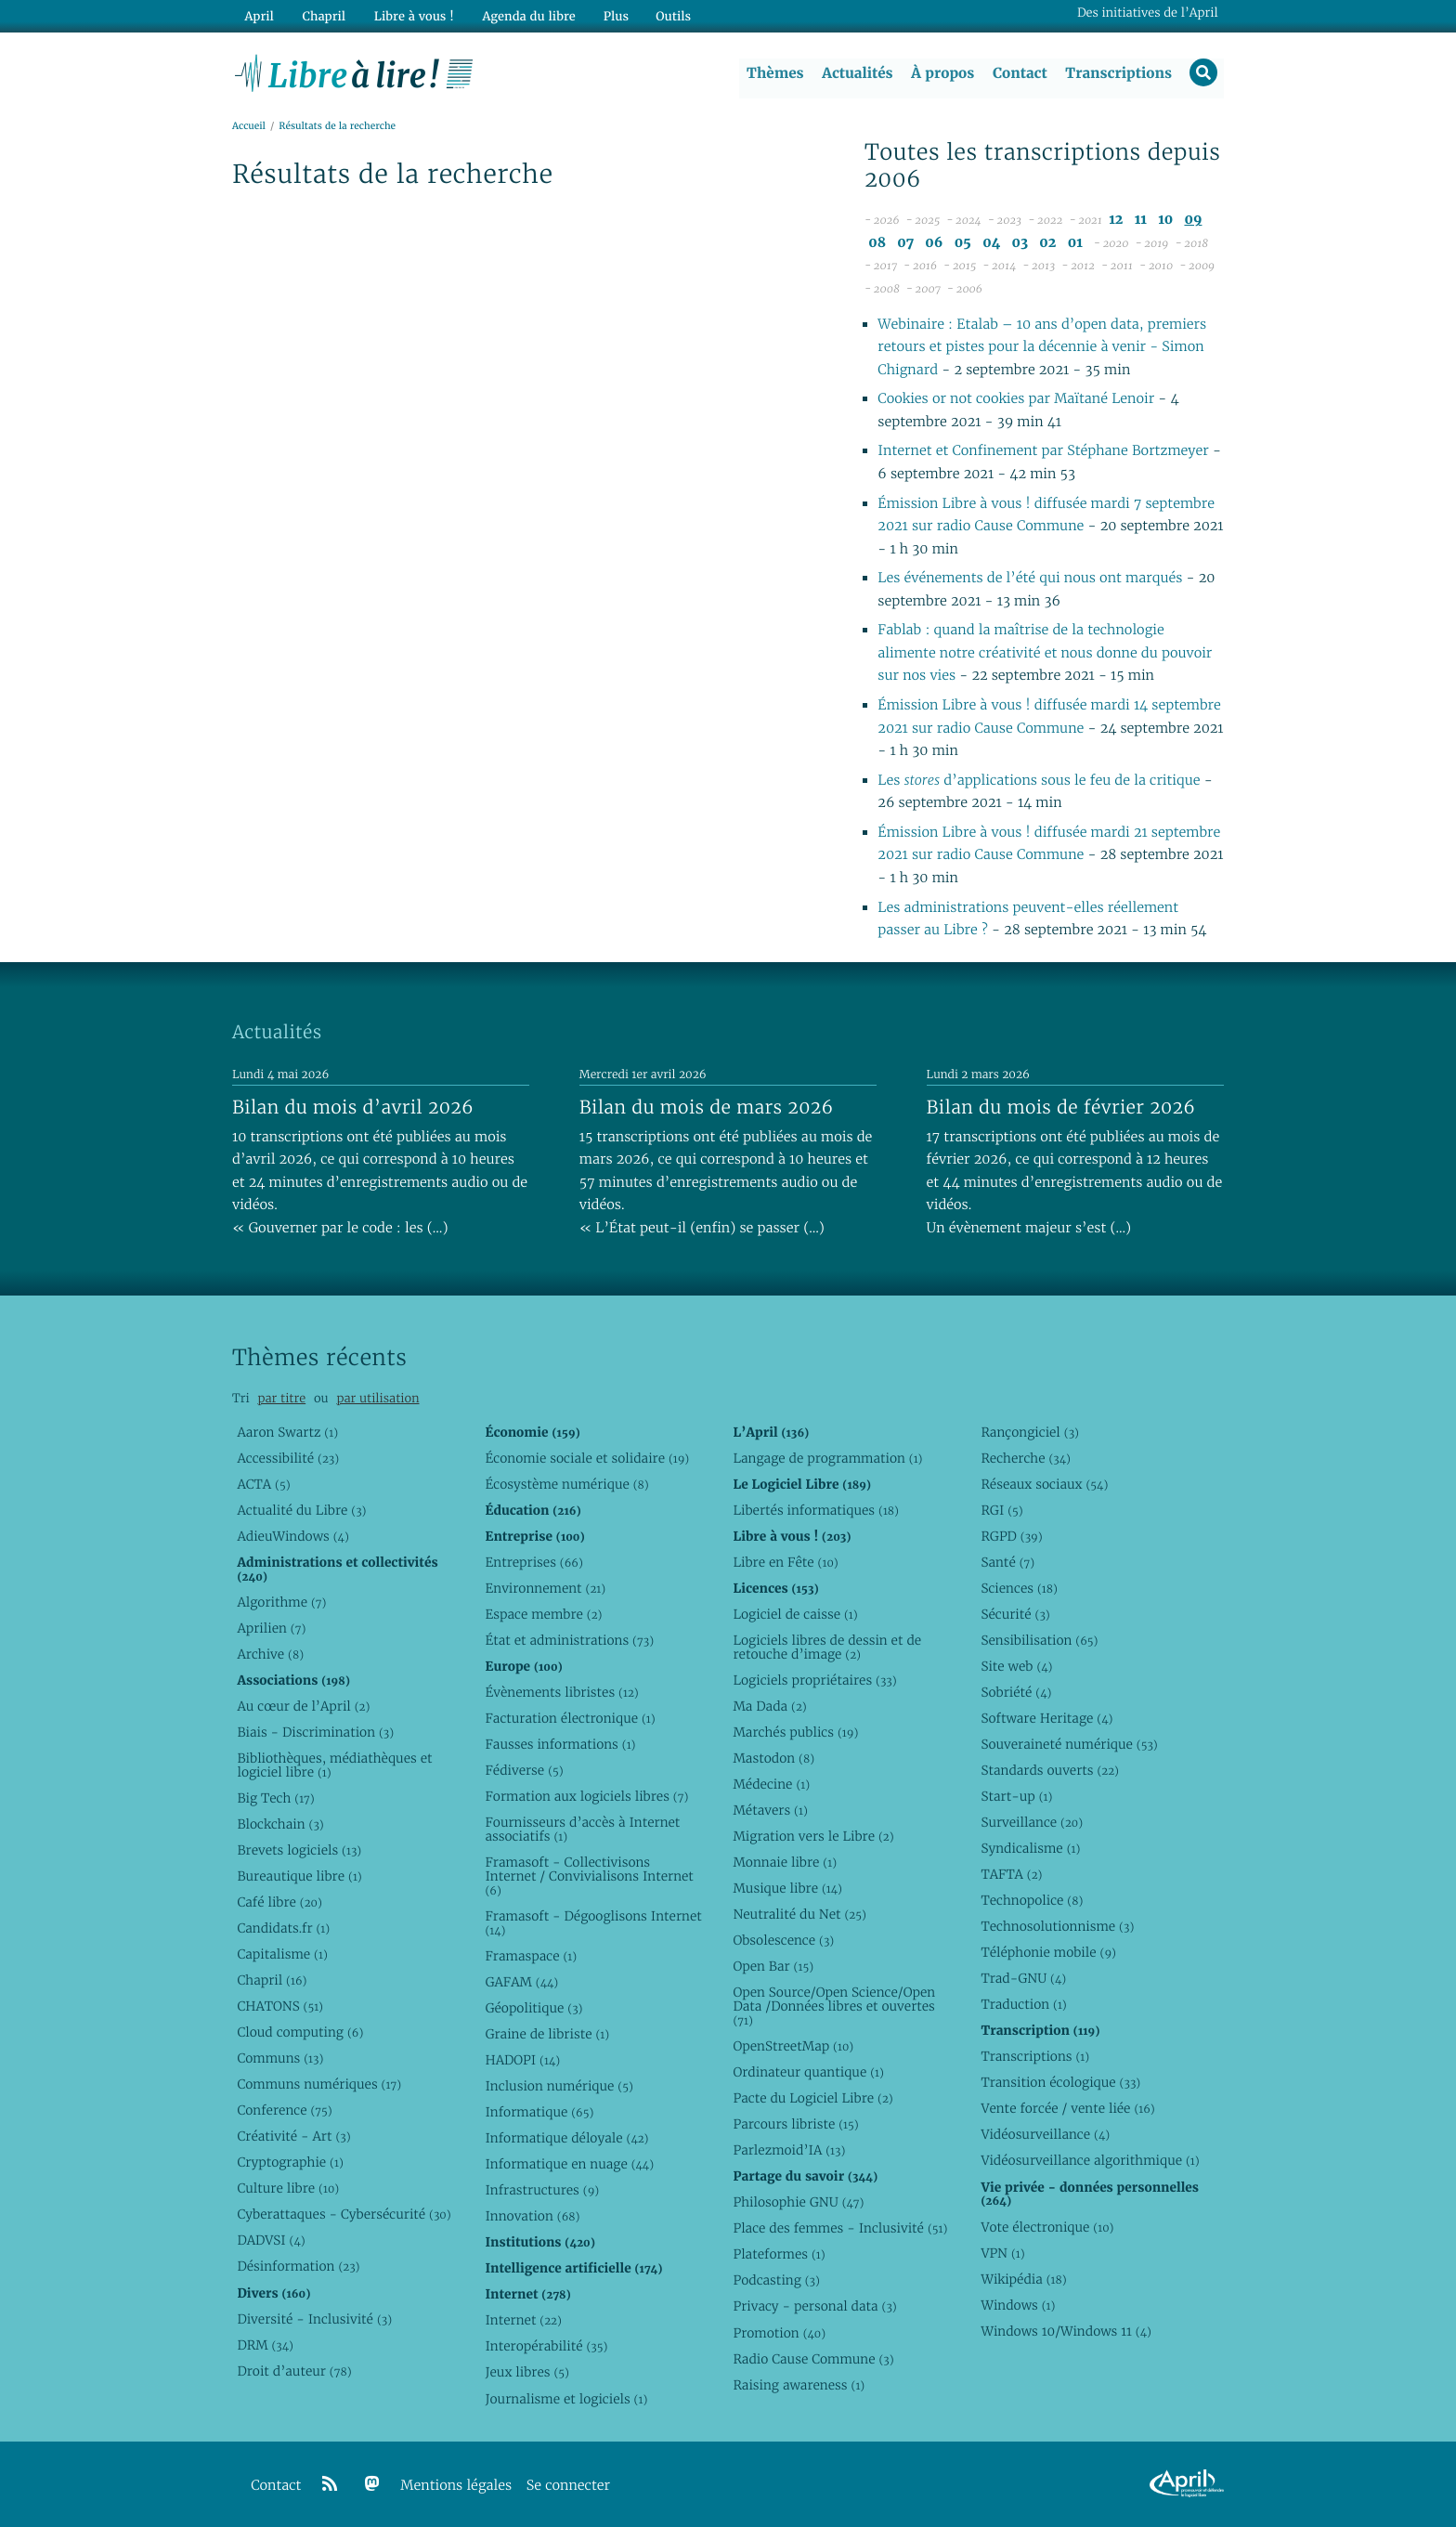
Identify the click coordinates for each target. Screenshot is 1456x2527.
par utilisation (377, 1398)
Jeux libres (527, 2372)
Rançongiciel (1030, 1432)
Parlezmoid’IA (789, 2150)
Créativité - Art (293, 2136)
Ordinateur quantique (808, 2072)
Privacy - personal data (814, 2307)
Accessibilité (288, 1458)
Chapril (271, 1980)
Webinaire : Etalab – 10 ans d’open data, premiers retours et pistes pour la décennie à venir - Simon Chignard (1042, 347)
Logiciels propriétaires (814, 1680)
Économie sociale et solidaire (587, 1458)
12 (1116, 220)
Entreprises (533, 1562)
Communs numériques (319, 2084)
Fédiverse (524, 1770)
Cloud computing (300, 2032)
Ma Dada (769, 1706)
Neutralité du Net (799, 1914)
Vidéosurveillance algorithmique (1090, 2161)
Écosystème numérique (566, 1484)
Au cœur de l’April (303, 1706)
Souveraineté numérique (1069, 1744)
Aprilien (271, 1628)
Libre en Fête (785, 1562)
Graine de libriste (547, 2034)
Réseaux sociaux (1044, 1484)
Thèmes (774, 73)
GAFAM (521, 1981)
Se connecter (568, 2485)
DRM (265, 2345)
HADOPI (522, 2060)
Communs (280, 2058)
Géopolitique (533, 2007)
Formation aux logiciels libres (586, 1796)
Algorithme (281, 1602)
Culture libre (288, 2188)
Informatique (539, 2112)
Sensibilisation (1039, 1640)
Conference (284, 2110)
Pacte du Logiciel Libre (812, 2098)
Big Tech (275, 1798)
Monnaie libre (785, 1862)
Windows (1018, 2305)
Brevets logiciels (299, 1850)
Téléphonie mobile (1048, 1952)
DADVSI (271, 2241)
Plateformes (779, 2254)
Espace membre (543, 1614)
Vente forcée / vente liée (1067, 2109)
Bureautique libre (299, 1876)
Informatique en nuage (569, 2164)
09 (1193, 220)
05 (963, 243)
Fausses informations (560, 1744)
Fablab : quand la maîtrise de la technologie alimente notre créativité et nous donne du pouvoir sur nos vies (1045, 653)
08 (877, 243)
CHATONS (280, 2006)
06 (933, 243)
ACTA (263, 1484)
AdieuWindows (292, 1536)
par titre (281, 1398)
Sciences (1019, 1588)
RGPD (1011, 1536)
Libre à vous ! (410, 15)
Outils (668, 15)
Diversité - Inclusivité (314, 2319)
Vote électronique (1047, 2227)
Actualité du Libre (301, 1510)
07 (905, 243)
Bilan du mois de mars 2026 (706, 1107)
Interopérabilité (546, 2346)
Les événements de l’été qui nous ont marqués (1030, 579)
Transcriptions (1117, 73)
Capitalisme (282, 1954)
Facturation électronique (570, 1718)
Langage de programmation (827, 1458)
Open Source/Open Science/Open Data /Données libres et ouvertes (834, 2006)
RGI (1001, 1510)
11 (1141, 220)
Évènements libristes (561, 1692)
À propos (941, 73)
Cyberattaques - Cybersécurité (343, 2215)
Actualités (856, 73)
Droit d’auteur (294, 2371)
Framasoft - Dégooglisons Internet (593, 1923)
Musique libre (787, 1888)
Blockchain (280, 1824)
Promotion (779, 2333)
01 (1075, 243)
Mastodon (773, 1758)
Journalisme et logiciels (566, 2398)
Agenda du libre (523, 15)
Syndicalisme (1030, 1848)
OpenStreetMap (793, 2046)
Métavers (770, 1810)
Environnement (545, 1588)
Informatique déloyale (566, 2138)
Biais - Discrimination (315, 1732)
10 (1165, 220)
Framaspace (531, 1955)
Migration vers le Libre (813, 1836)
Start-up (1016, 1796)
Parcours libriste (795, 2124)
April (258, 15)
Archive (270, 1654)
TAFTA (1011, 1874)
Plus (610, 15)
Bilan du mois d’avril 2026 (353, 1107)
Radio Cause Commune (813, 2359)
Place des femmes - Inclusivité (840, 2228)
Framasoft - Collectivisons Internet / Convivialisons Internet (589, 1876)
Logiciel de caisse (795, 1614)
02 (1047, 243)
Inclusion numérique (558, 2086)
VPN (1002, 2253)
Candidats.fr (283, 1928)
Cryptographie (290, 2162)
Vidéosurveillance (1045, 2135)
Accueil (249, 127)
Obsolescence (783, 1940)
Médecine (771, 1784)
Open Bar (773, 1966)
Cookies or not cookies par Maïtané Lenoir (1016, 400)
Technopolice (1032, 1900)
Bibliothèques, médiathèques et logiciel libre (334, 1765)
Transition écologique (1060, 2082)
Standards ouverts (1050, 1770)
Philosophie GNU (798, 2202)
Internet (523, 2320)
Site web (1016, 1666)
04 (991, 243)
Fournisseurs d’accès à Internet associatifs (582, 1829)
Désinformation (298, 2267)
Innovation (532, 2216)
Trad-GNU (1023, 1978)
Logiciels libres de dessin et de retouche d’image (827, 1647)
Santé (1007, 1562)
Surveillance (1032, 1822)
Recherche (1026, 1458)
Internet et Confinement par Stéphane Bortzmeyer (1043, 452)
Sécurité (1015, 1614)
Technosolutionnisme (1057, 1926)
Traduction (1023, 2004)
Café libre (279, 1902)
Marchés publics (795, 1732)
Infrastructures (542, 2190)
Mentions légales (456, 2485)
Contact (1019, 73)
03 (1019, 243)
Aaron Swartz (287, 1432)
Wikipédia (1023, 2279)
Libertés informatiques (816, 1510)
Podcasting (776, 2281)
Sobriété (1016, 1692)
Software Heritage (1046, 1718)
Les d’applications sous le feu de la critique (1040, 780)
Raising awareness (798, 2385)
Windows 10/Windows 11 (1065, 2331)
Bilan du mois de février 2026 (1061, 1107)
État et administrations (569, 1640)
